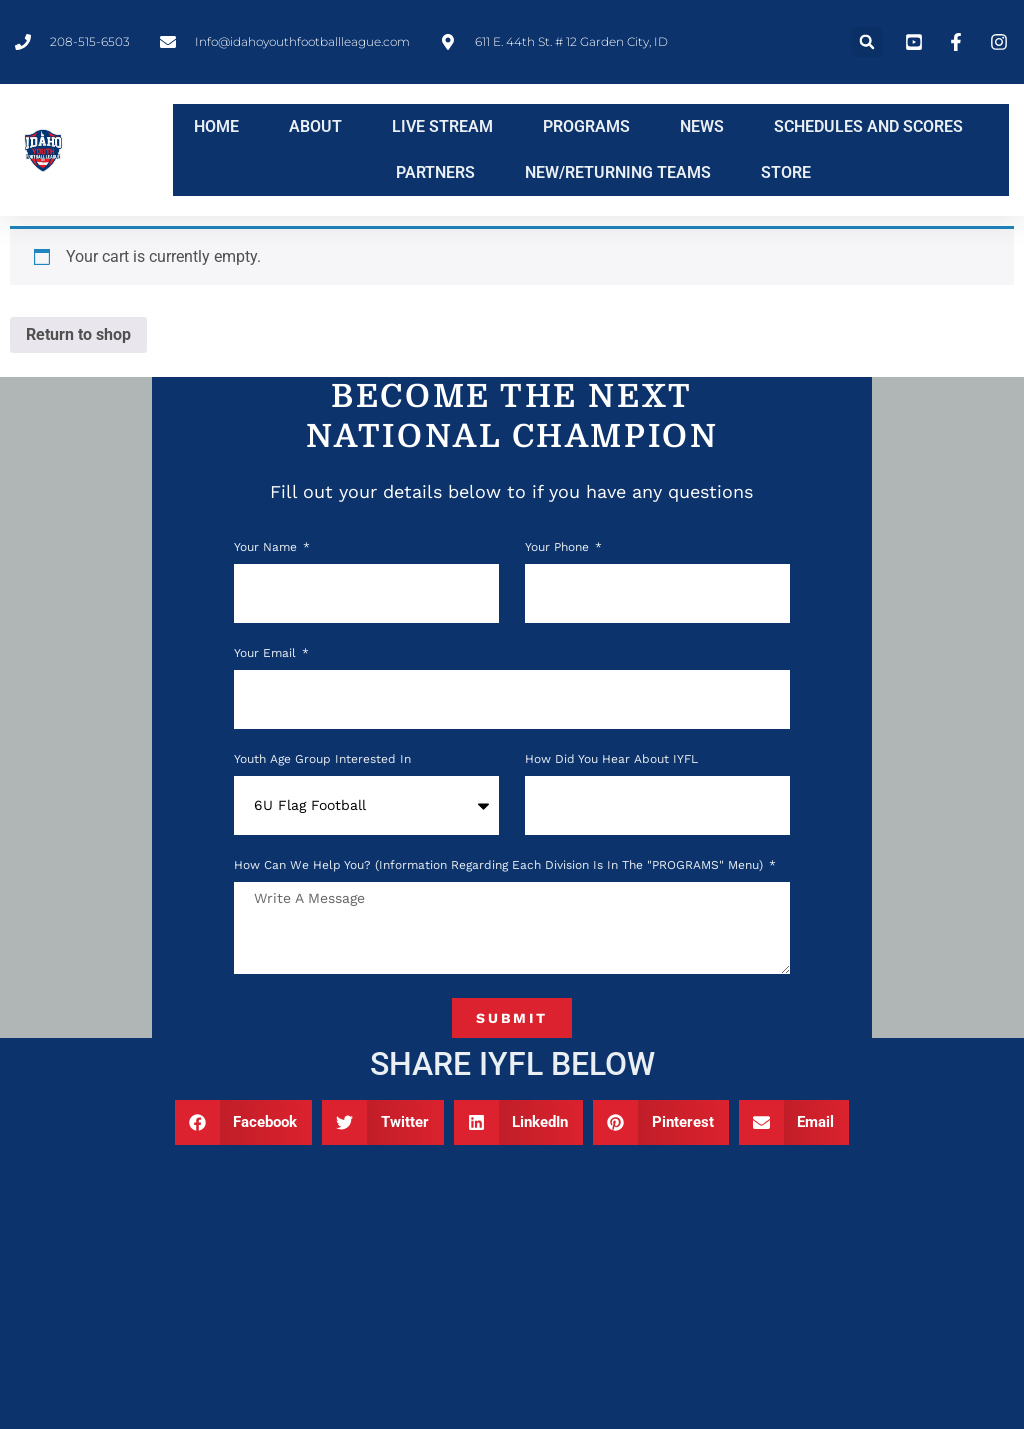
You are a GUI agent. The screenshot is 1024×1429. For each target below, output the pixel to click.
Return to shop (78, 334)
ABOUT (315, 126)
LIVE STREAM (442, 126)
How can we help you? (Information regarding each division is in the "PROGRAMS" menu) (500, 865)
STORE (786, 172)
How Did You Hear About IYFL (611, 759)
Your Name (267, 547)
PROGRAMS (586, 126)
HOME (216, 126)
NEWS (702, 126)
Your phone (559, 547)
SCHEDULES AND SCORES (868, 126)
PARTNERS (435, 172)
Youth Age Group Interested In (322, 759)
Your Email (267, 653)
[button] (867, 42)
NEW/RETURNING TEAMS (618, 172)
